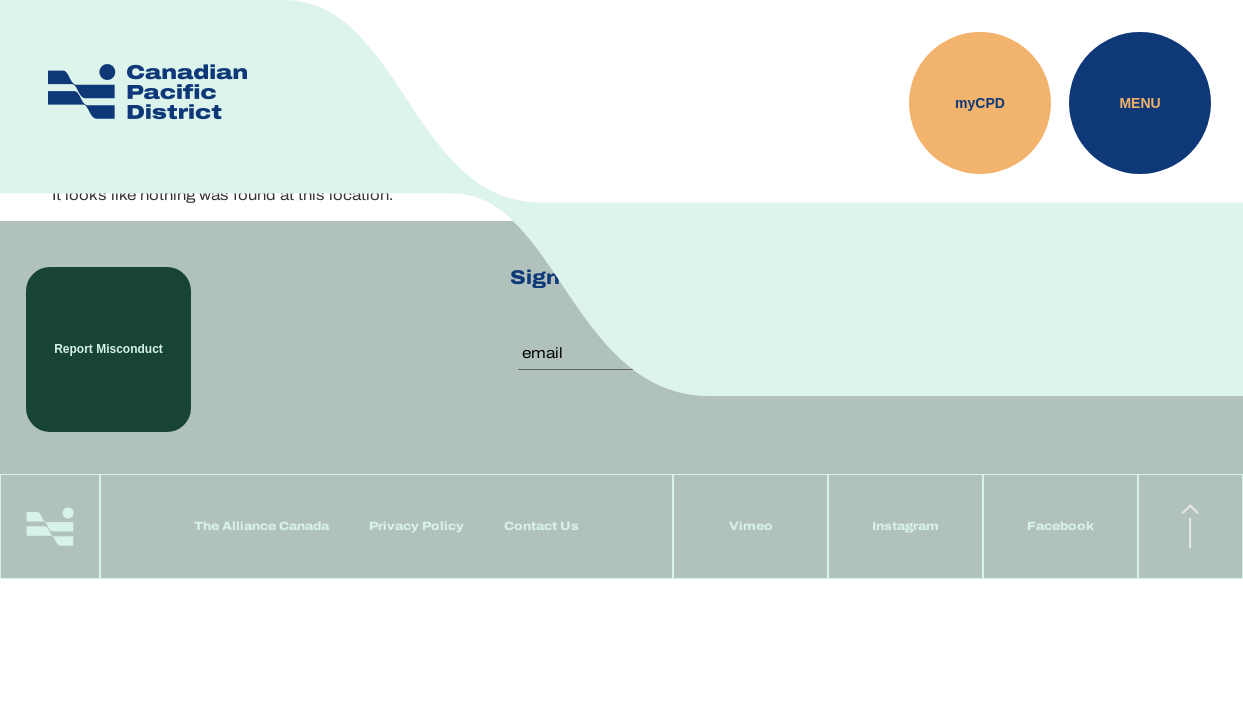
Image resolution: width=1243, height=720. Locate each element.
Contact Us (541, 526)
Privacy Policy (416, 526)
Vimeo (751, 526)
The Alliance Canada (261, 526)
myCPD (980, 103)
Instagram (905, 526)
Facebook (1060, 526)
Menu (1139, 103)
